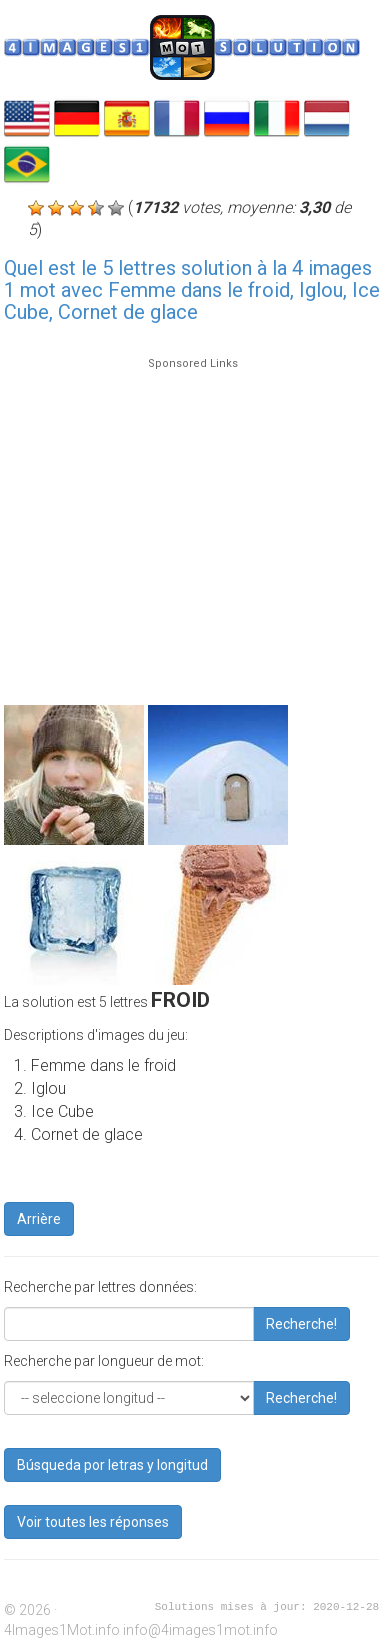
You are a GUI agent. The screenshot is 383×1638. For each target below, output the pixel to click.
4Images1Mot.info (62, 1630)
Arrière (39, 1219)
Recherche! (301, 1324)
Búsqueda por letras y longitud (112, 1465)
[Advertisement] (187, 522)
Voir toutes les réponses (93, 1522)
